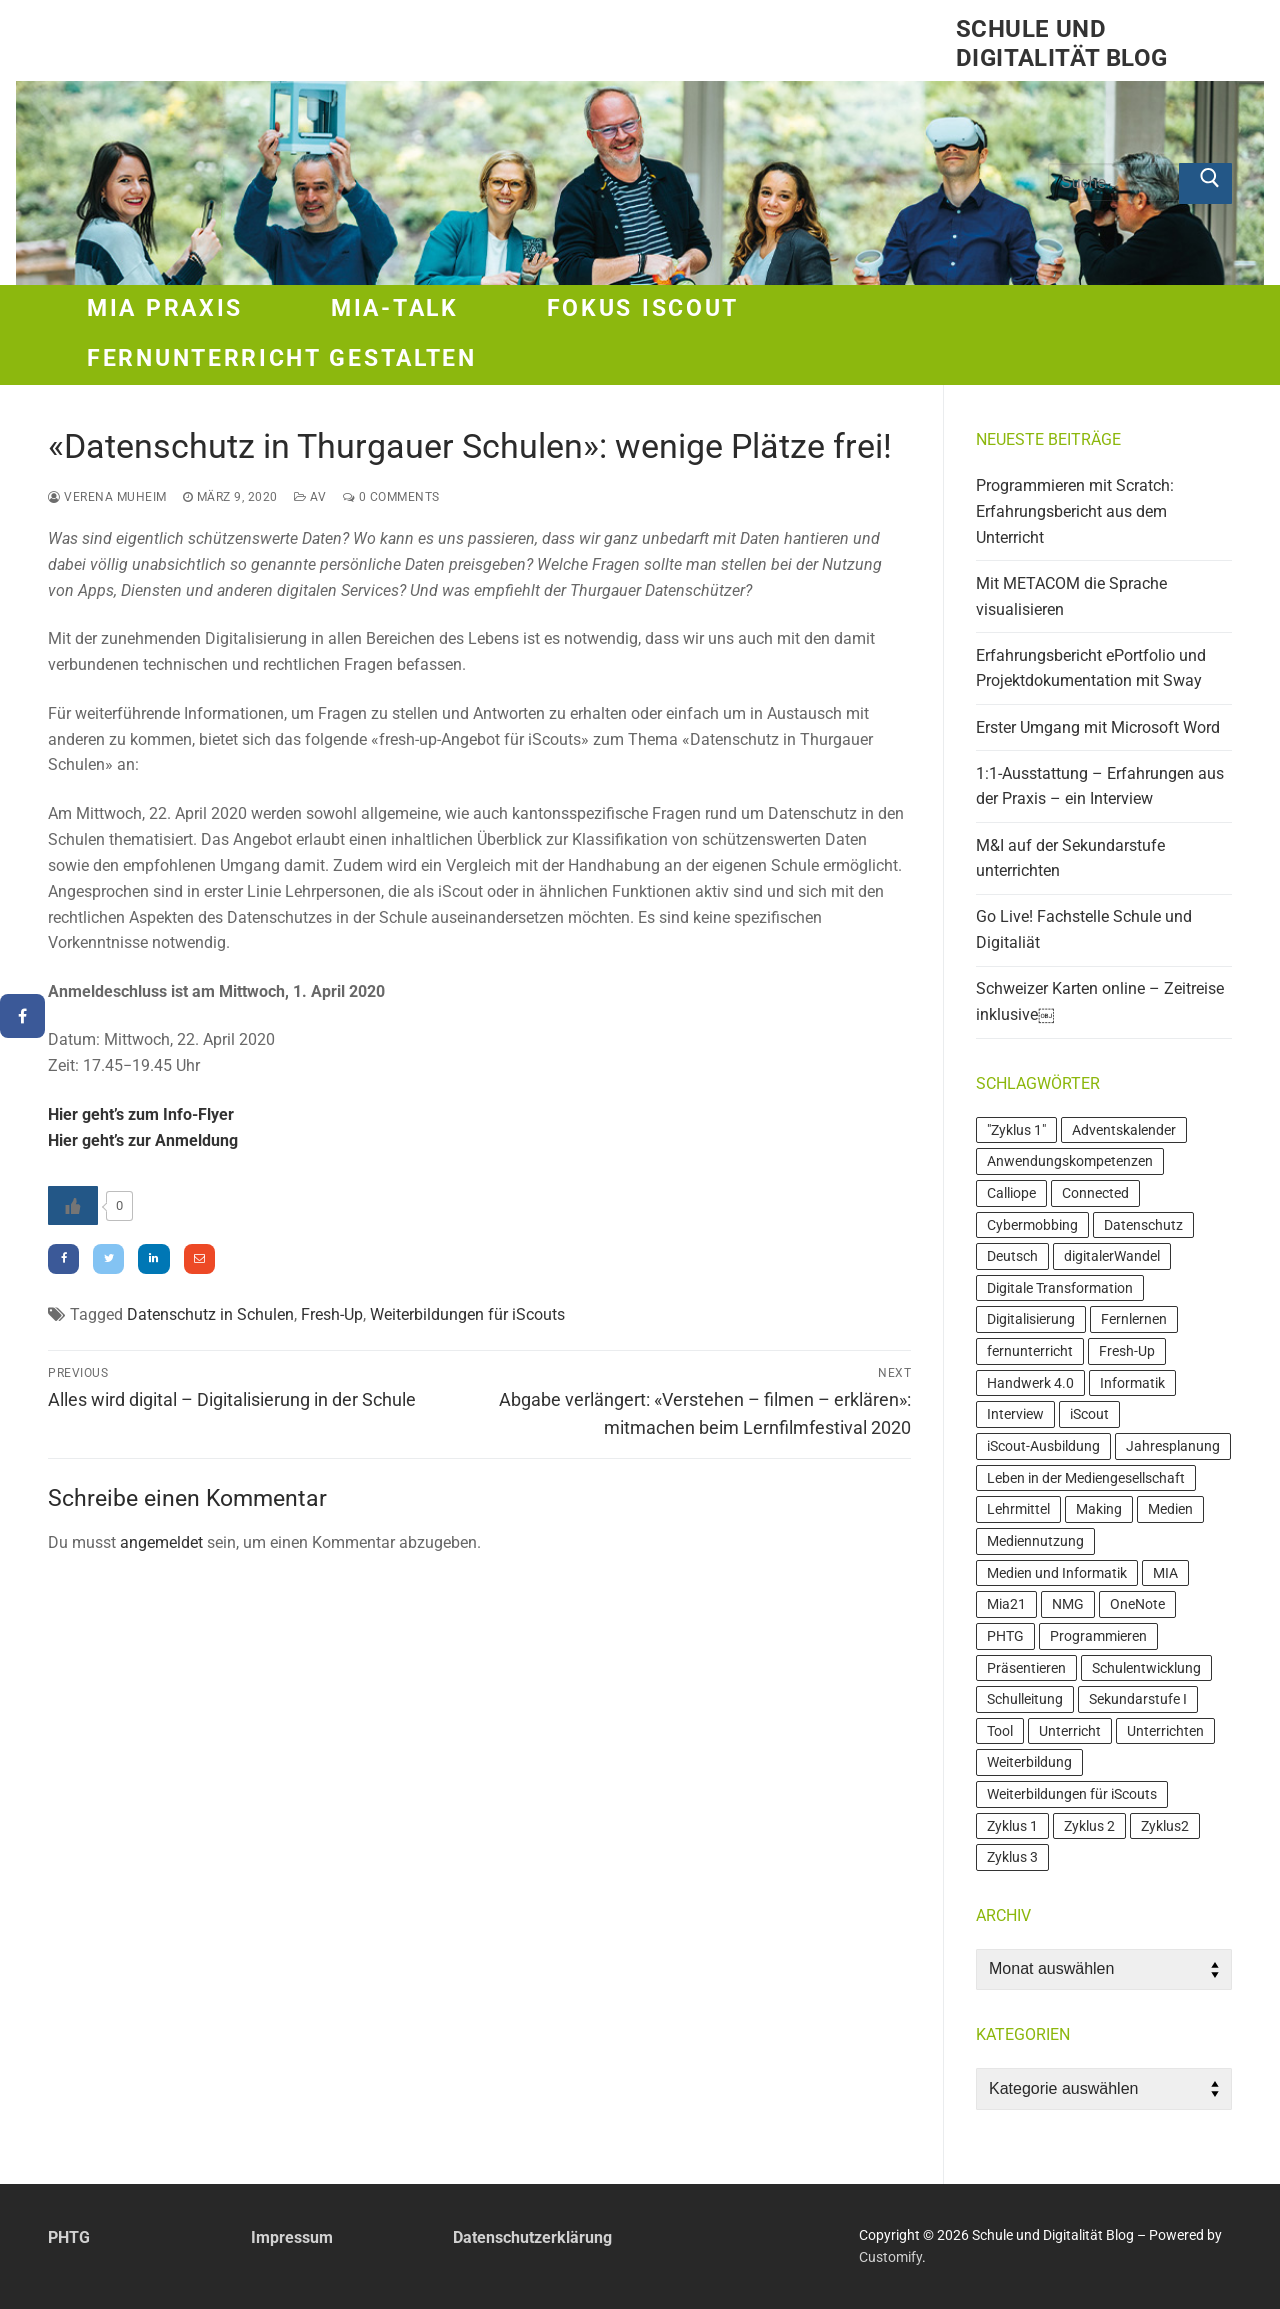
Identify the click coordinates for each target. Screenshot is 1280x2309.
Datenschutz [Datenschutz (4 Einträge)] (1143, 1225)
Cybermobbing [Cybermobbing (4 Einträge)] (1032, 1225)
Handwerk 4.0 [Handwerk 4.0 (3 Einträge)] (1030, 1383)
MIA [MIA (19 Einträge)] (1165, 1573)
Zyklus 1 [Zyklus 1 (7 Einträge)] (1012, 1826)
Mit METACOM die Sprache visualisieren (1071, 596)
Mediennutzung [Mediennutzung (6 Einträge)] (1035, 1541)
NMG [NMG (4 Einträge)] (1068, 1604)
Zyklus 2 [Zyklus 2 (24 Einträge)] (1089, 1826)
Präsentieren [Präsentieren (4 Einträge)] (1026, 1668)
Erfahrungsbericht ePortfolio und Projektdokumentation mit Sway (1091, 668)
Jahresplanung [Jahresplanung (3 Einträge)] (1173, 1446)
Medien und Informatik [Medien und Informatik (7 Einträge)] (1057, 1573)
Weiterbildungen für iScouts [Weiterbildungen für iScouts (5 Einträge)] (1072, 1794)
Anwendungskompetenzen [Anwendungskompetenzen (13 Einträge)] (1070, 1161)
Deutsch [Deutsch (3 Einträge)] (1012, 1256)
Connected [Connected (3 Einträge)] (1095, 1193)
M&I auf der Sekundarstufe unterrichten (1070, 858)
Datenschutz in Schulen (210, 1314)
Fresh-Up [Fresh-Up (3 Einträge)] (1127, 1351)
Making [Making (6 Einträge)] (1099, 1509)
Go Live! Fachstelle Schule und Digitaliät (1084, 929)
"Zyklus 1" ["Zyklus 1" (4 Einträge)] (1016, 1130)
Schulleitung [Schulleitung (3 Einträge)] (1025, 1699)
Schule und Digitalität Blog (1061, 43)
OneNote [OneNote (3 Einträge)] (1137, 1604)
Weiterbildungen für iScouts (467, 1314)
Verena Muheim (107, 497)
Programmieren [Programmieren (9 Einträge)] (1098, 1636)
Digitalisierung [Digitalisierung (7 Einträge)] (1031, 1319)
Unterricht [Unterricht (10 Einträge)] (1070, 1731)
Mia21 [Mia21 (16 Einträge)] (1006, 1604)
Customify (890, 2257)
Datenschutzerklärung (532, 2237)
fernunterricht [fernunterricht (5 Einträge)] (1030, 1351)
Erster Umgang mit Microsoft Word (1098, 727)
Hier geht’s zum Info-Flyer (141, 1114)
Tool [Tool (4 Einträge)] (1000, 1731)
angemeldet (161, 1542)
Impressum (292, 2237)
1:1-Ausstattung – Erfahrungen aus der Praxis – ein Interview (1100, 786)
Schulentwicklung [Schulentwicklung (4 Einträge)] (1146, 1668)
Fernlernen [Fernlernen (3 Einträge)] (1134, 1319)
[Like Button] (73, 1205)
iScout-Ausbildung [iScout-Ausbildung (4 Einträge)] (1043, 1446)
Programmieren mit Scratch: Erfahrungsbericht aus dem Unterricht (1075, 511)
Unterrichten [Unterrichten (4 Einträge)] (1165, 1731)
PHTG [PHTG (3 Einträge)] (1005, 1636)
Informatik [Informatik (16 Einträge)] (1132, 1383)
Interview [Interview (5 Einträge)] (1015, 1414)
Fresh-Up (332, 1314)
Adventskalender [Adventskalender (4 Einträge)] (1124, 1130)
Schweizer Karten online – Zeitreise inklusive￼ (1100, 1001)
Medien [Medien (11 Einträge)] (1170, 1509)
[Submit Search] (1205, 184)
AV (310, 497)
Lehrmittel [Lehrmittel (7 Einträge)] (1018, 1509)
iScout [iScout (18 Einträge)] (1089, 1414)
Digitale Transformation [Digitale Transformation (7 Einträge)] (1060, 1288)
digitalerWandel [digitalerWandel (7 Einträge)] (1112, 1256)
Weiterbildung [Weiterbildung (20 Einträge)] (1029, 1762)
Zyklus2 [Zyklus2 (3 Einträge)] (1165, 1826)
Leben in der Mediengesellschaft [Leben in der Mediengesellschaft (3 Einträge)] (1086, 1478)
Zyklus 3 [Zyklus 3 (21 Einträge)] (1012, 1857)
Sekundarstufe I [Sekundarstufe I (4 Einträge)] (1138, 1699)
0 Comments (391, 497)
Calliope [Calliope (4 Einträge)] (1011, 1193)
